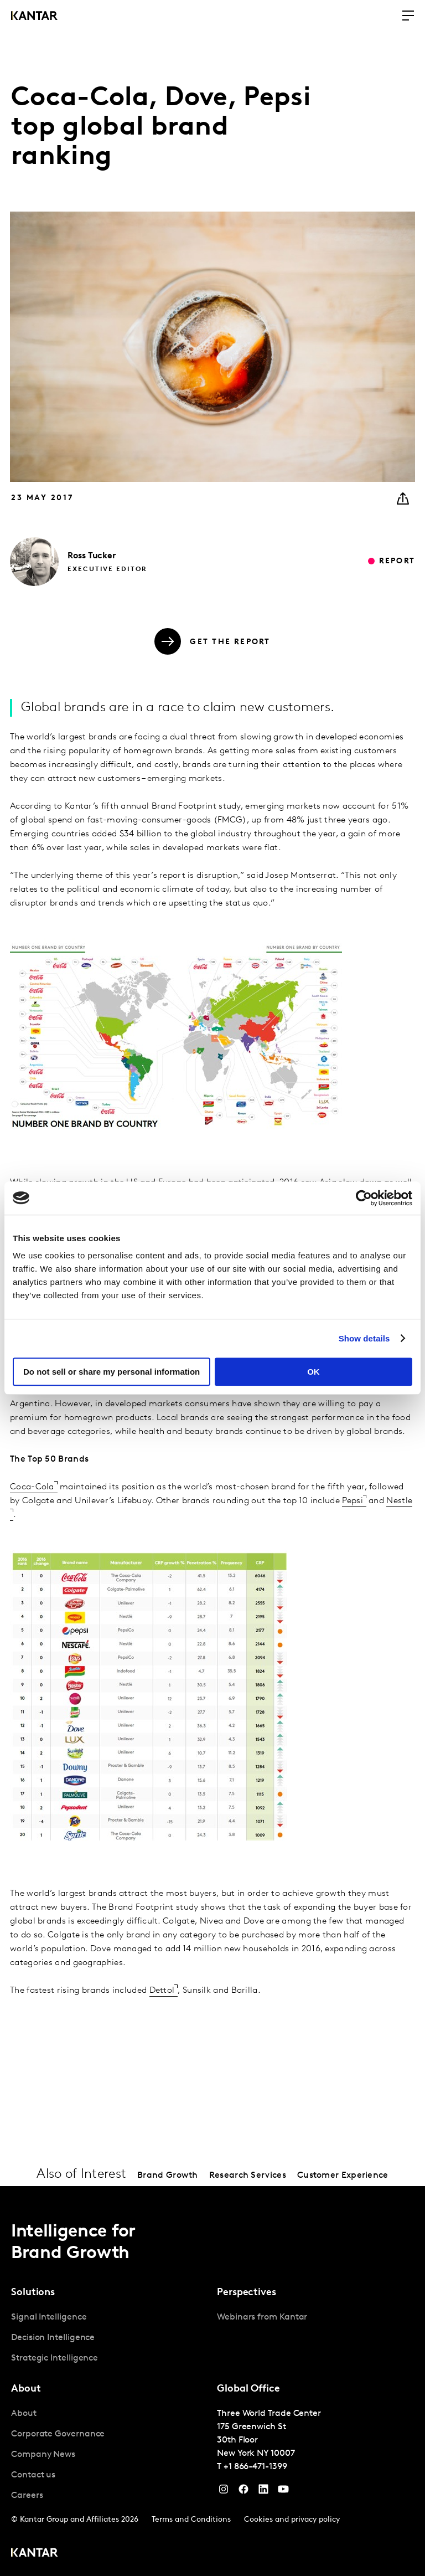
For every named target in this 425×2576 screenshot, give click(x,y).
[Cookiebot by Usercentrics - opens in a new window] (363, 1198)
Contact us (33, 2475)
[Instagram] (223, 2491)
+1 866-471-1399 (255, 2466)
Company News (43, 2454)
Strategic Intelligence (54, 2358)
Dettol (162, 1990)
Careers (27, 2495)
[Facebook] (243, 2491)
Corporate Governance (58, 2434)
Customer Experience (342, 2175)
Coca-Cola (32, 1487)
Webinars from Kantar (262, 2317)
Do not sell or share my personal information (111, 1371)
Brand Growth (167, 2175)
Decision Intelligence (53, 2337)
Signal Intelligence (48, 2317)
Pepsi (352, 1501)
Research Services (247, 2175)
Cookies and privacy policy (292, 2520)
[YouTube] (263, 2491)
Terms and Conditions (191, 2520)
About (24, 2413)
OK (313, 1371)
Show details (364, 1338)
